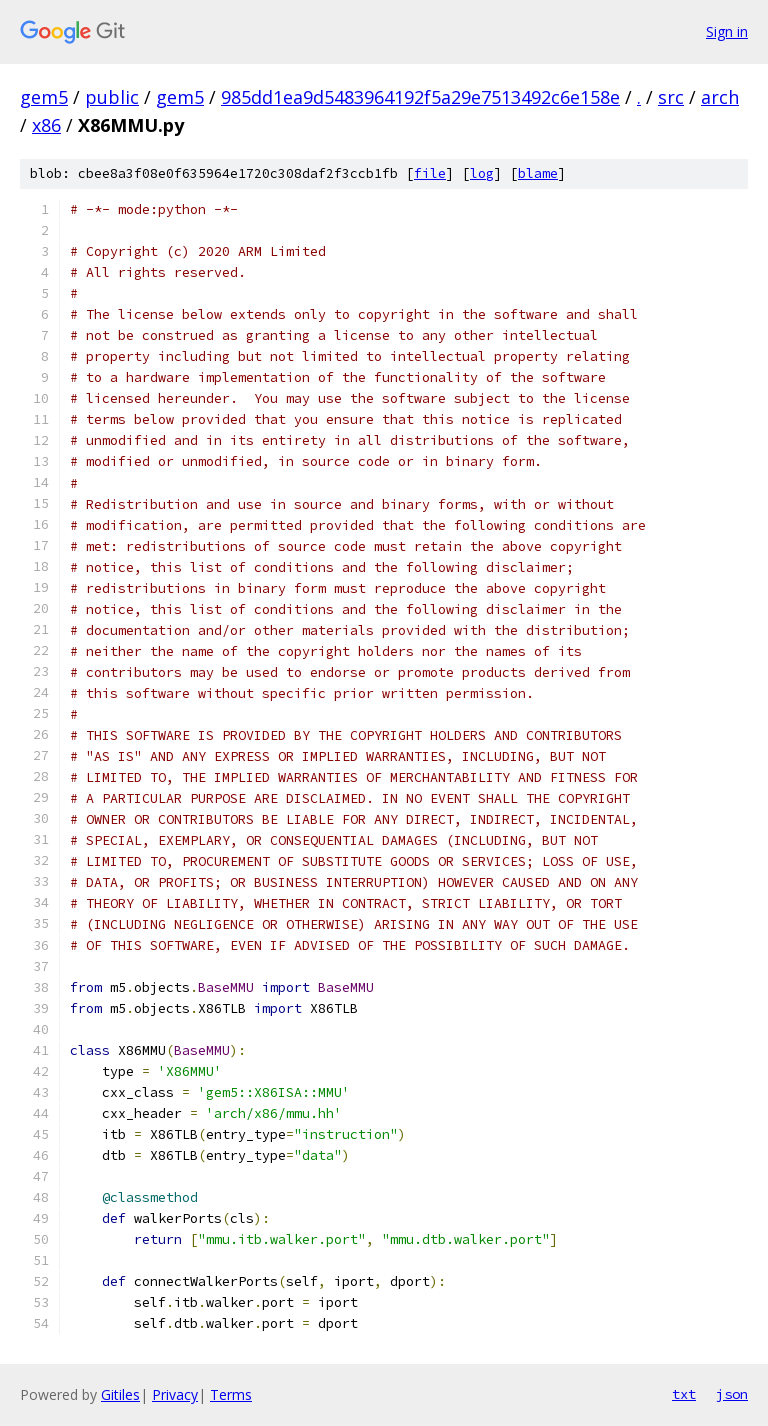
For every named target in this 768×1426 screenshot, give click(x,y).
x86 (46, 125)
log (482, 173)
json (732, 1394)
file (430, 173)
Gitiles (120, 1394)
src (671, 97)
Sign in (727, 31)
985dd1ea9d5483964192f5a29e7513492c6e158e (420, 97)
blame (538, 173)
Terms (231, 1394)
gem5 (44, 97)
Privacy (175, 1394)
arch (720, 97)
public (112, 97)
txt (684, 1394)
